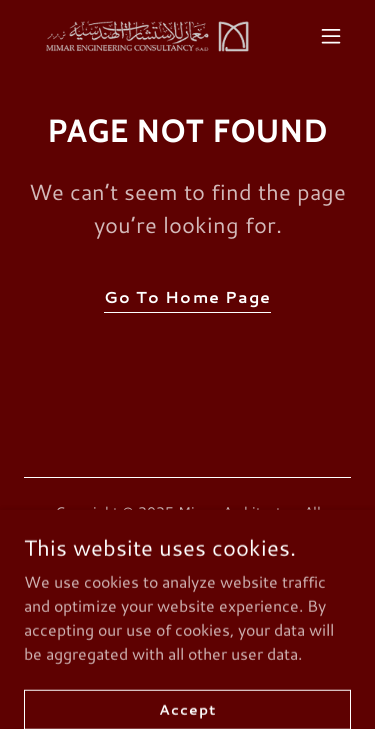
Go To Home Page (187, 296)
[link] (138, 35)
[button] (331, 36)
